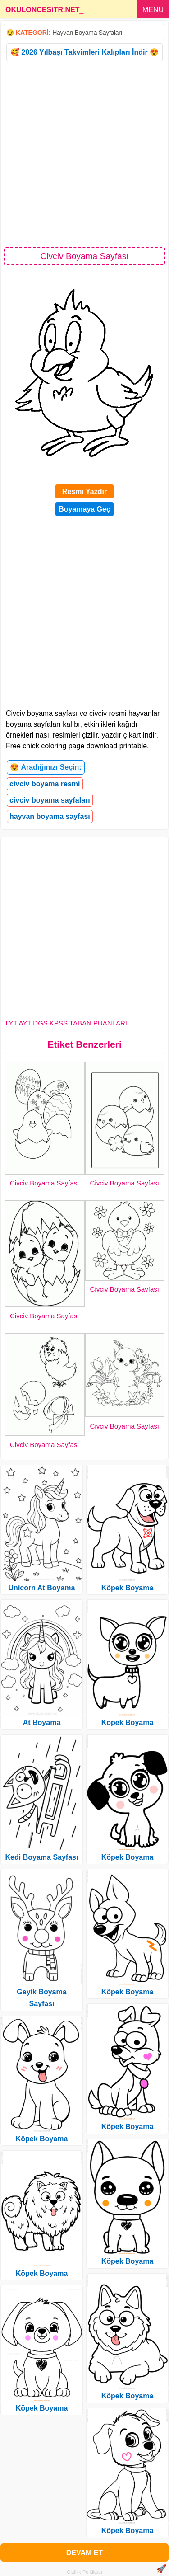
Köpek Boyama (42, 2139)
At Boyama (42, 1722)
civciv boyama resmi (44, 784)
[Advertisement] (84, 153)
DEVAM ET (84, 2553)
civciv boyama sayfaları (49, 800)
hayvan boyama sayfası (49, 816)
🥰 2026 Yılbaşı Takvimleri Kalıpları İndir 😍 (84, 52)
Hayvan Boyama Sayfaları (87, 32)
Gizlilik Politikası (84, 2572)
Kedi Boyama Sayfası (41, 1857)
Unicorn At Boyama (42, 1588)
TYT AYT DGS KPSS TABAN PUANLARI (66, 1023)
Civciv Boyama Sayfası (44, 1183)
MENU (153, 10)
